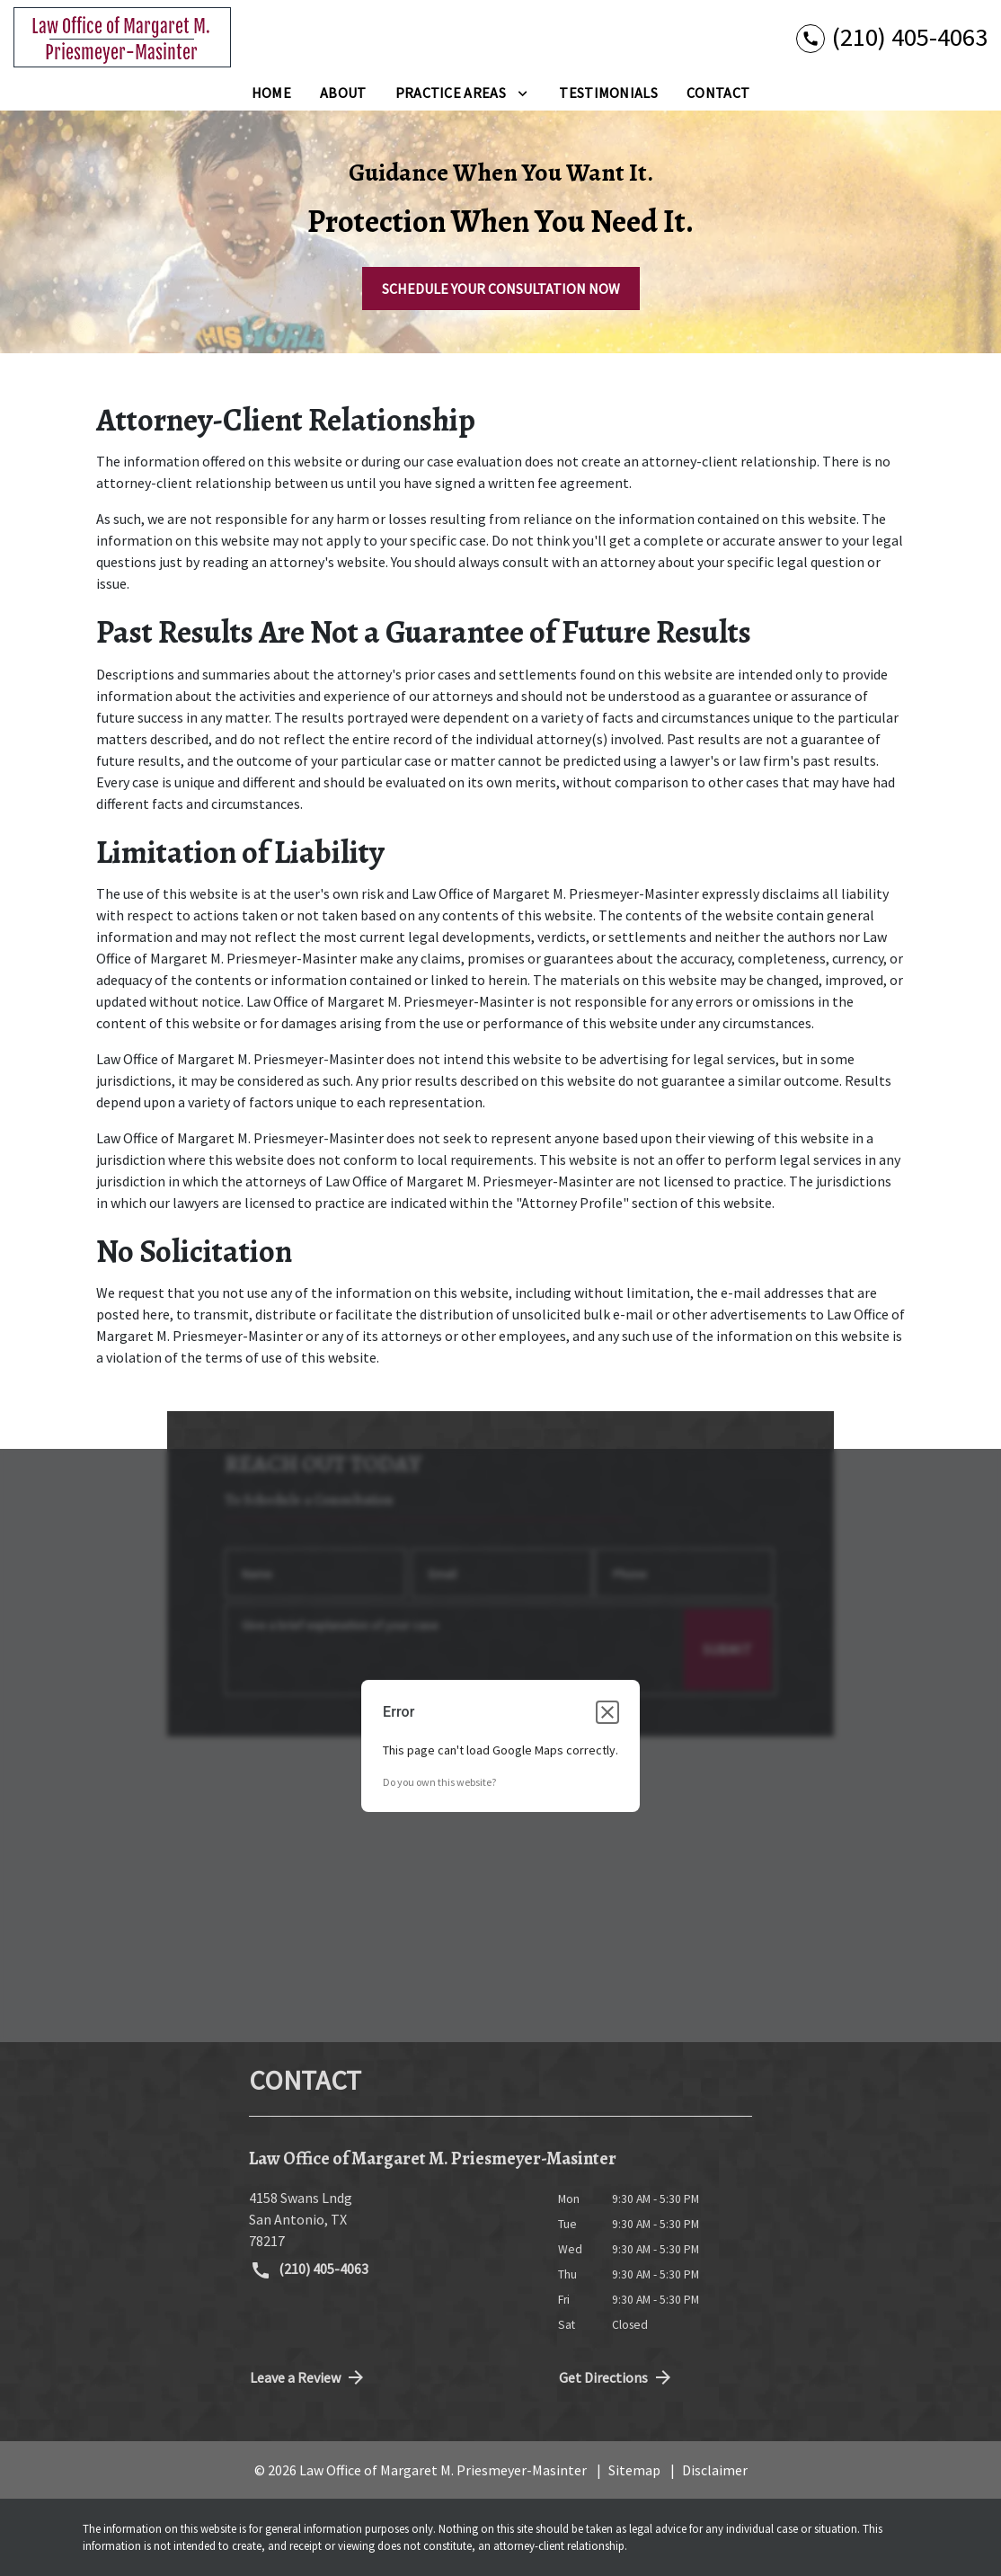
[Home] (271, 93)
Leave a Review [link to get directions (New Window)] (308, 2377)
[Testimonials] (608, 93)
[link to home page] (122, 37)
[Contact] (718, 93)
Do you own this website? (439, 1782)
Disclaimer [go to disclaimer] (715, 2470)
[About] (343, 93)
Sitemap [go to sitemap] (634, 2470)
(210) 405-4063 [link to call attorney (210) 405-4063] (309, 2270)
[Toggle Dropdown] (522, 92)
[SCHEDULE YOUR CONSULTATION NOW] (501, 288)
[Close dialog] (607, 1712)
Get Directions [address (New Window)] (616, 2377)
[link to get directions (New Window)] (390, 2219)
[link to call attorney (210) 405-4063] (892, 37)
